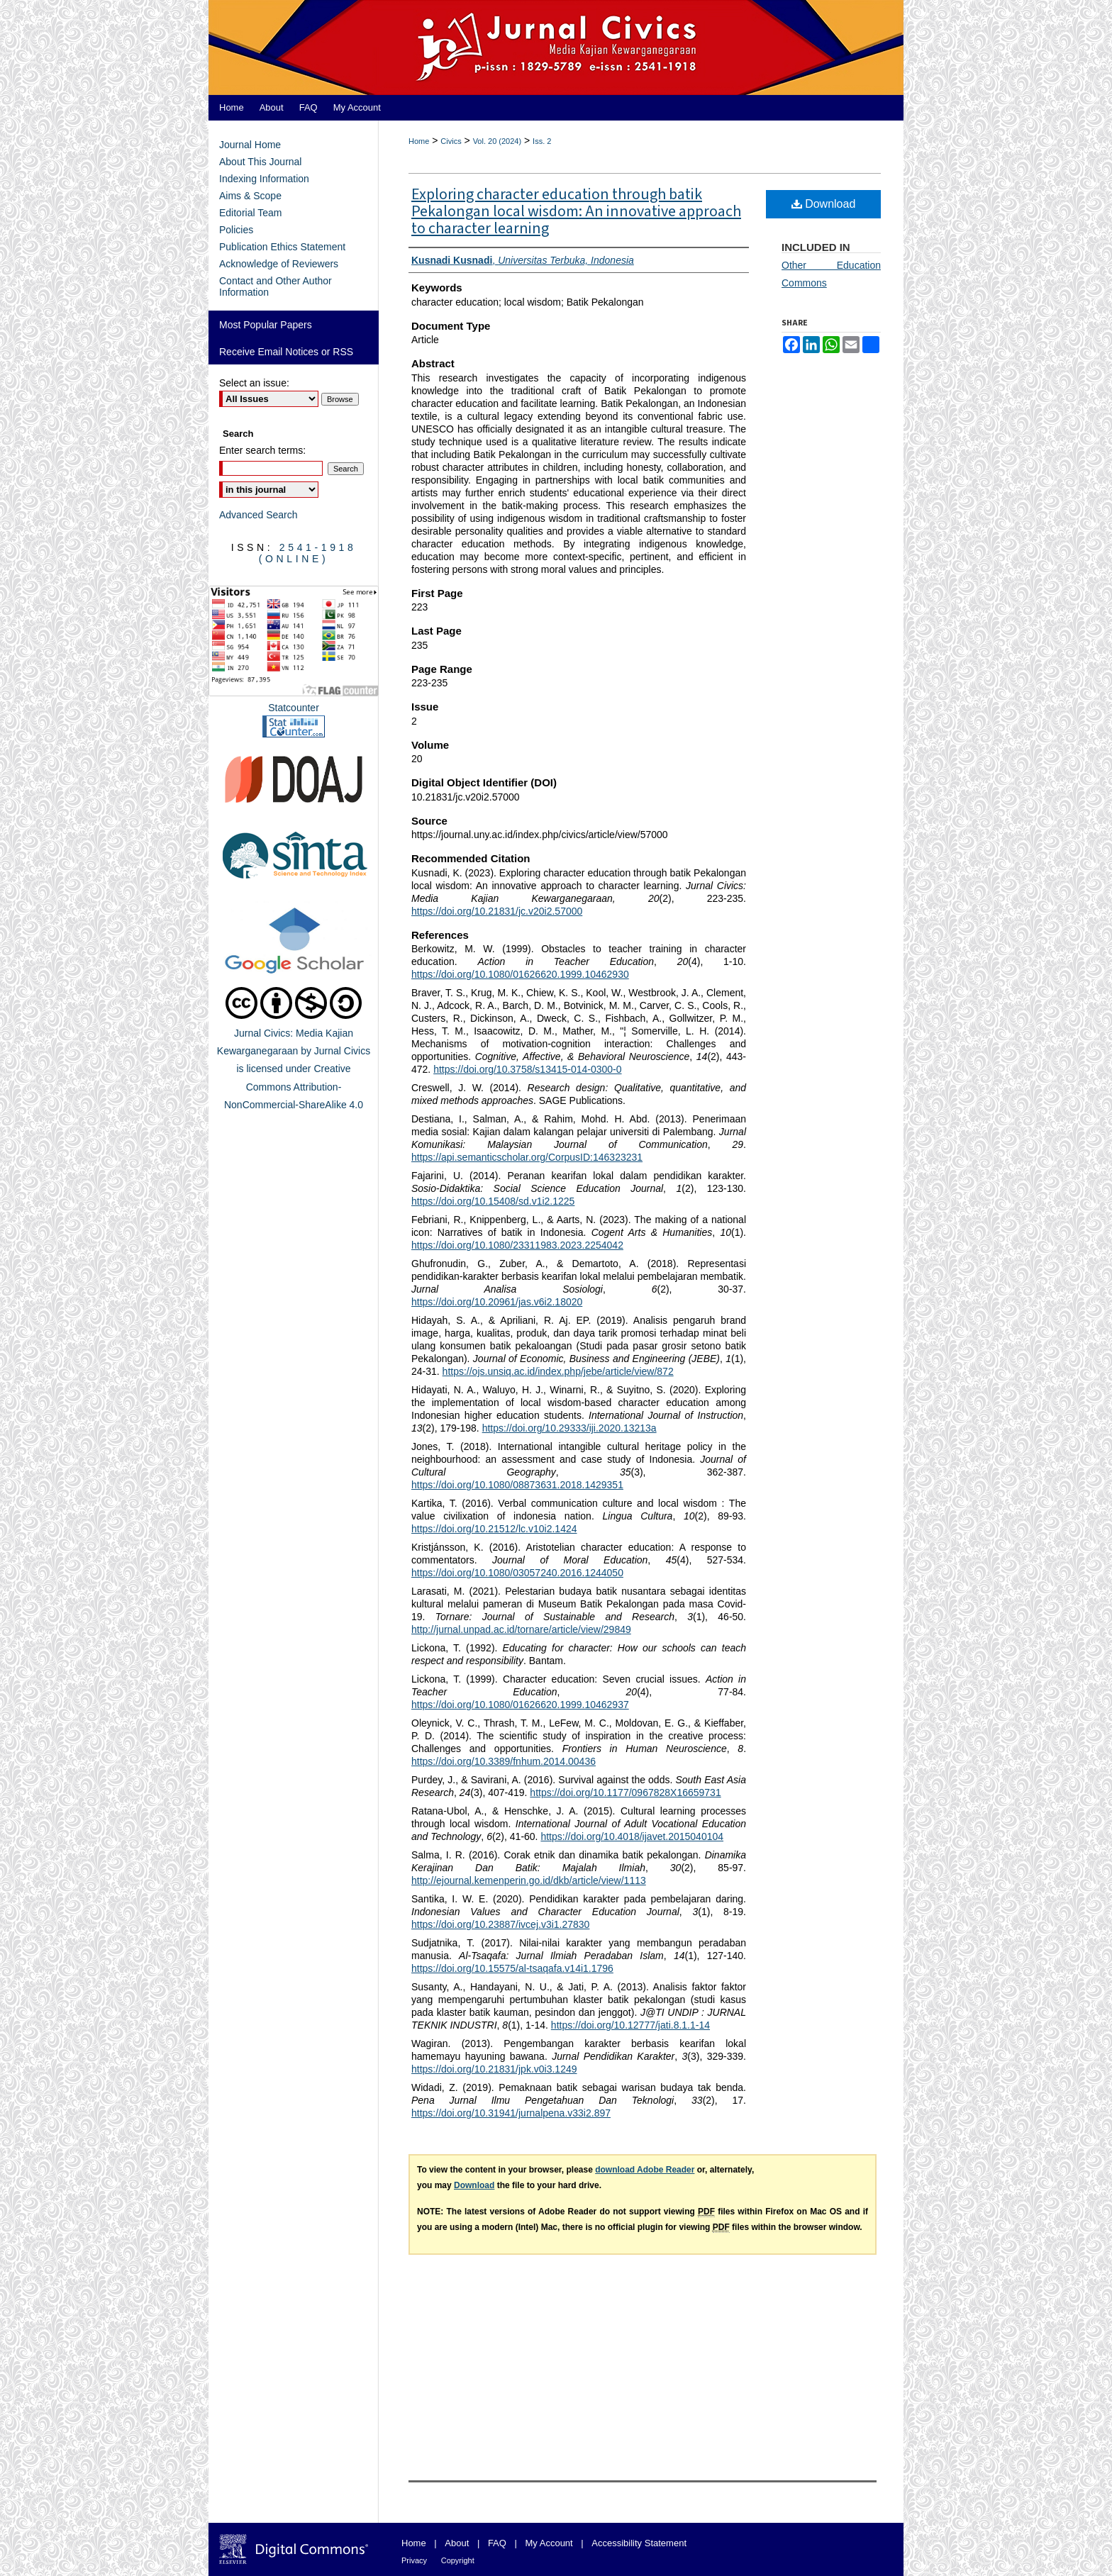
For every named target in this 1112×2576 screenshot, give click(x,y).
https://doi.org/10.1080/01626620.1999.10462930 (520, 974)
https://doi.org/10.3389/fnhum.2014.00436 (503, 1761)
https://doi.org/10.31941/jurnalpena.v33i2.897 (511, 2113)
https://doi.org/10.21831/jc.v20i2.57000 (496, 911)
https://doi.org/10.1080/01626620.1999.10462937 (520, 1704)
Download (823, 204)
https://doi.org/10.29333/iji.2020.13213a (569, 1428)
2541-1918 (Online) (308, 553)
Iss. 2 (542, 141)
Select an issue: (254, 383)
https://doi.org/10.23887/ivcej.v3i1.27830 (500, 1924)
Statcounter (293, 707)
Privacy (414, 2560)
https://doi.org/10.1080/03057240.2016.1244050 (517, 1572)
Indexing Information (264, 178)
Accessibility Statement (638, 2543)
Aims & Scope (250, 195)
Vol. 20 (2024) (497, 141)
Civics (450, 141)
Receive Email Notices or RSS (286, 351)
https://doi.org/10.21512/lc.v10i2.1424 (494, 1528)
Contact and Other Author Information (275, 286)
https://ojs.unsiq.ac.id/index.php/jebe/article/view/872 (558, 1371)
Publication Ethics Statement (282, 246)
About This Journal (260, 161)
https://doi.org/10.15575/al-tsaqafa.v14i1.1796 (512, 1968)
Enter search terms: (262, 450)
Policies (236, 229)
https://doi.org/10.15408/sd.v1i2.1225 (492, 1201)
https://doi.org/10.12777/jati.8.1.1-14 (630, 2025)
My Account (549, 2543)
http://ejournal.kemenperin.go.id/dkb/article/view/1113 (528, 1880)
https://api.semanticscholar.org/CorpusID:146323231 (527, 1157)
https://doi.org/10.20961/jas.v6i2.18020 (496, 1301)
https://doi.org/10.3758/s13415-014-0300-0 (527, 1069)
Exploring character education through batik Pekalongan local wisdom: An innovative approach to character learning (576, 211)
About (457, 2543)
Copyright (457, 2560)
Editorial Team (250, 212)
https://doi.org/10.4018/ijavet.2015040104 (631, 1836)
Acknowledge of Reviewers (278, 263)
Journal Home (250, 144)
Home (418, 141)
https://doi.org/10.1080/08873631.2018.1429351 (517, 1484)
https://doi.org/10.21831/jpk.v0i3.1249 (494, 2069)
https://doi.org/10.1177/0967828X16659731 (625, 1792)
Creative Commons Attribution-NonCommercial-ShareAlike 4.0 (293, 1086)
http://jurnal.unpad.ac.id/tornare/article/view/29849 (521, 1629)
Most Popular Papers (265, 324)
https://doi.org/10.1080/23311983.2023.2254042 (517, 1245)
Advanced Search (258, 514)
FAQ (497, 2543)
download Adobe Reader (644, 2170)
